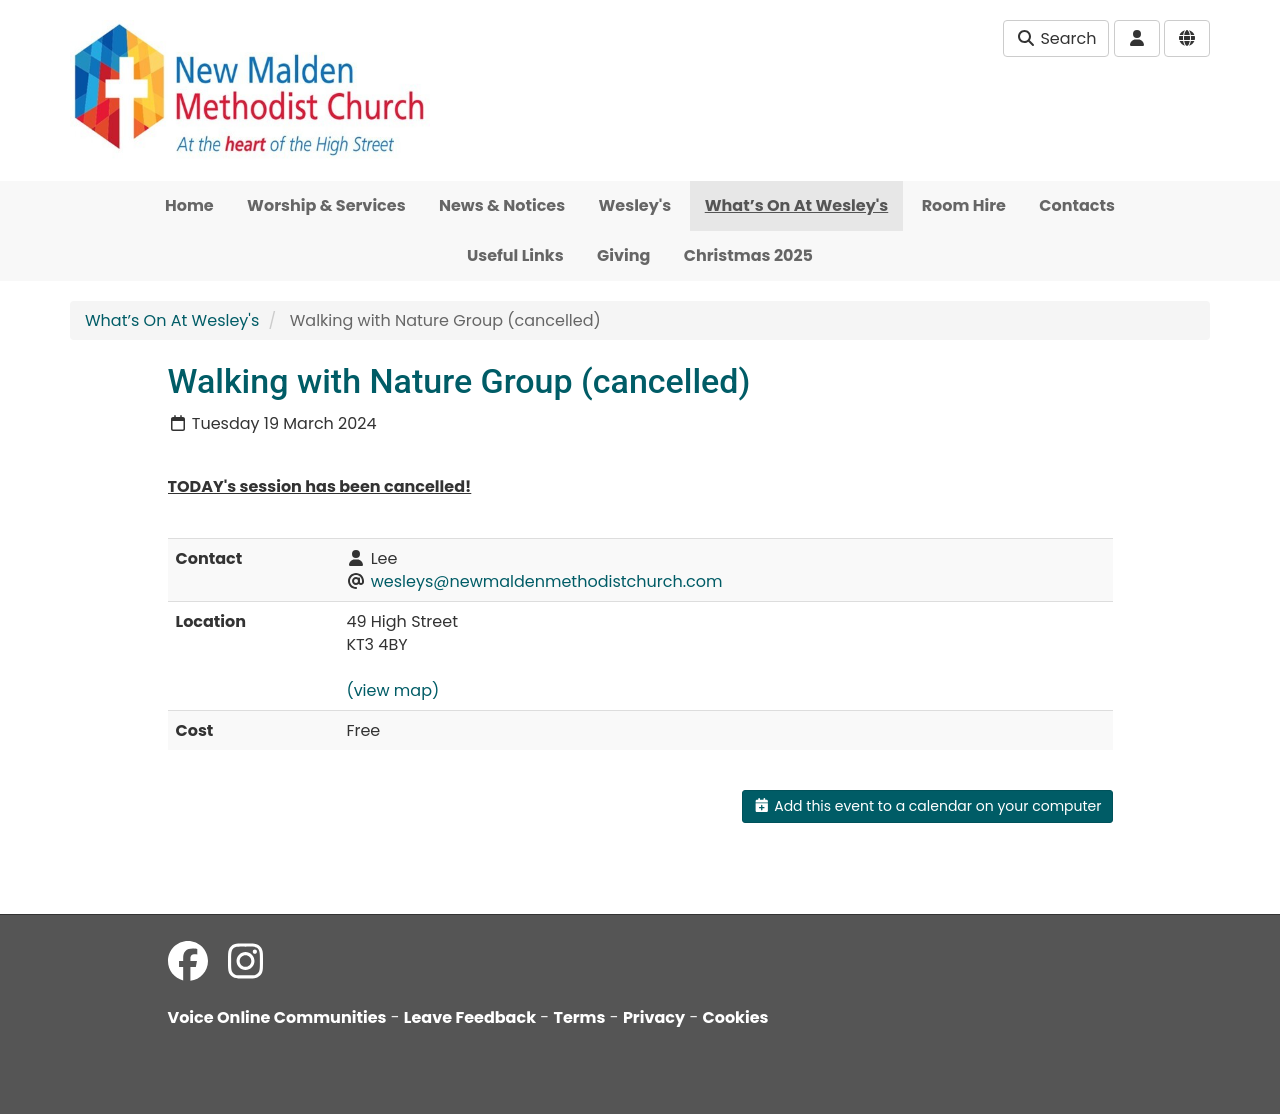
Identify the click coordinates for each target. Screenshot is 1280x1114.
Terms (579, 1017)
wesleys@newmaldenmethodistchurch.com (547, 581)
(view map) (392, 690)
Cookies (736, 1017)
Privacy (654, 1017)
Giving (623, 255)
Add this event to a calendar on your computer (927, 806)
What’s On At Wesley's (797, 205)
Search (1056, 38)
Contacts (1077, 205)
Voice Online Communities (277, 1017)
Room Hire (964, 205)
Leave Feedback (470, 1017)
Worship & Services (326, 205)
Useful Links (515, 255)
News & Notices (502, 205)
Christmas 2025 (748, 255)
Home (189, 205)
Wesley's (635, 205)
